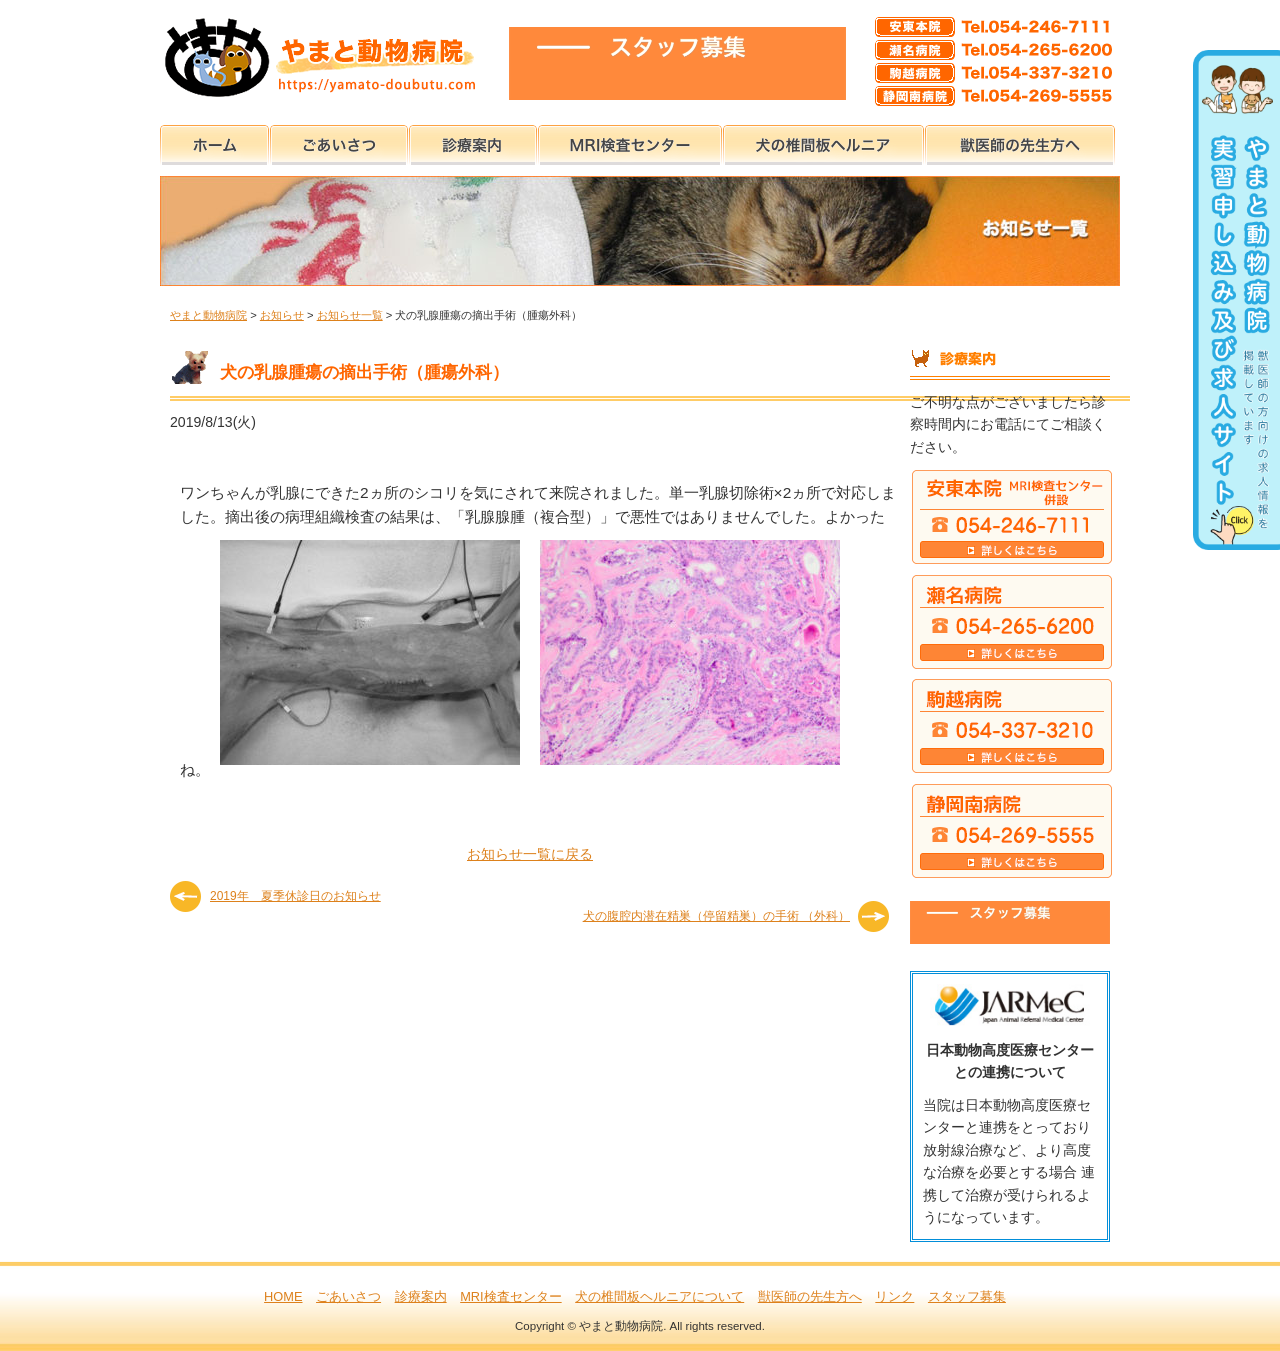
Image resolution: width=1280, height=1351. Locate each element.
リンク (894, 1296)
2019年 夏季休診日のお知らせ (295, 896)
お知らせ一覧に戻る (530, 854)
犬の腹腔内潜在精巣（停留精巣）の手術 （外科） (716, 916)
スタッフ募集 (967, 1296)
